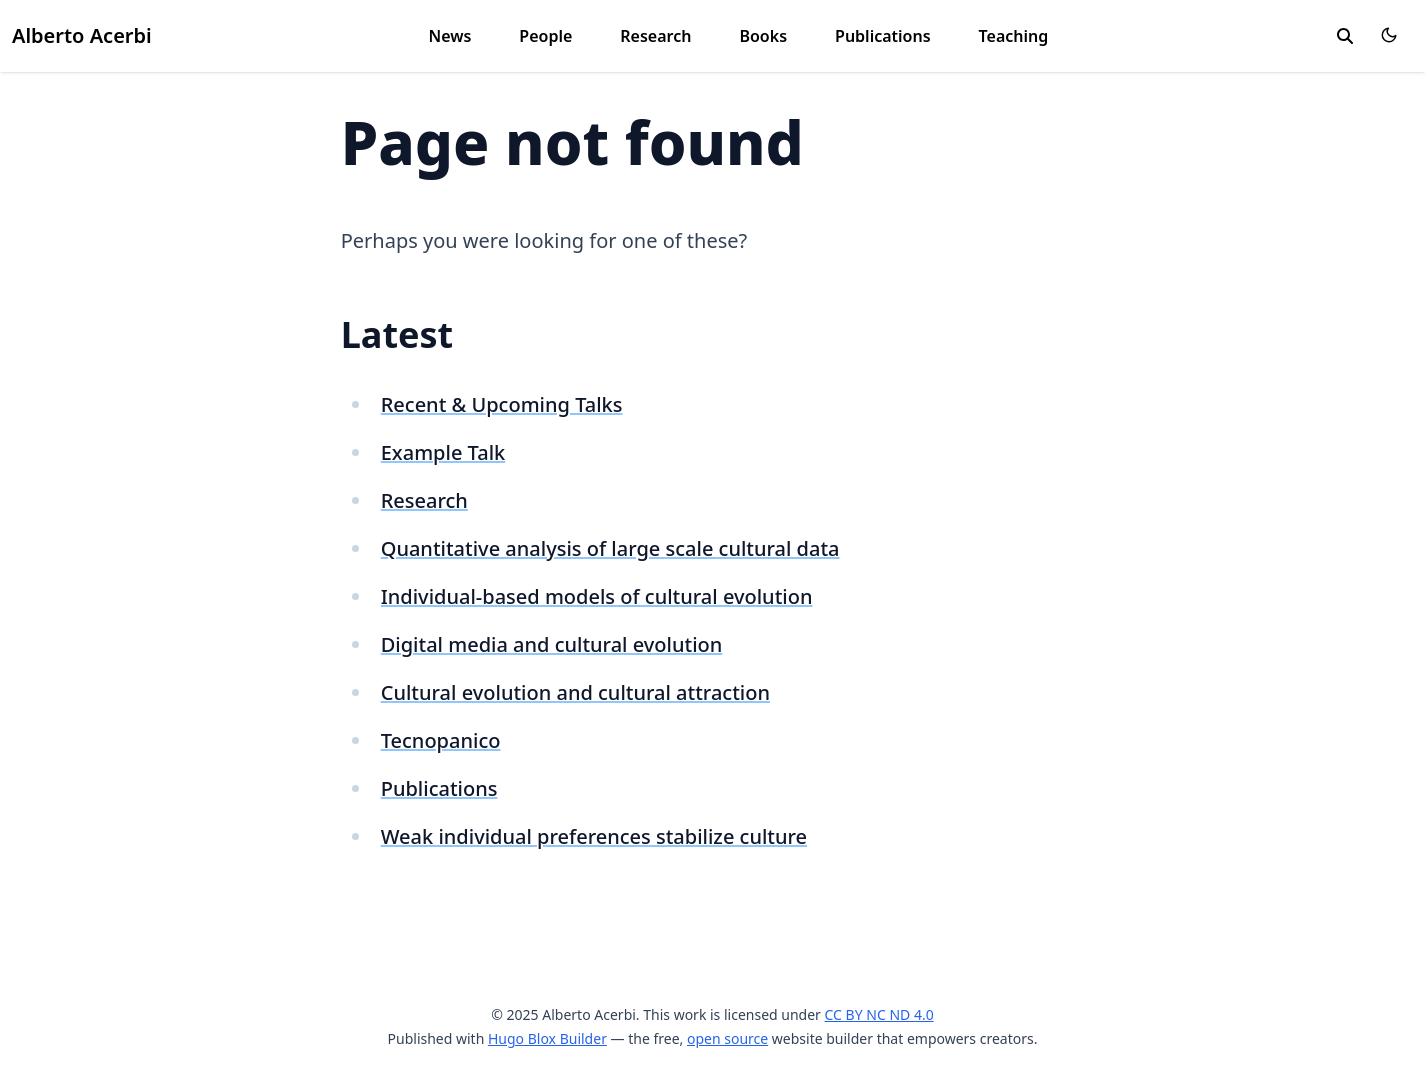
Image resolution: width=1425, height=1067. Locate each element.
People (545, 36)
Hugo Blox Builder (547, 1038)
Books (763, 36)
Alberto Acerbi (82, 35)
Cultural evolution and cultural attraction (575, 692)
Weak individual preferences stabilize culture (594, 836)
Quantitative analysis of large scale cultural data (610, 548)
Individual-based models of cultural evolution (597, 596)
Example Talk (443, 452)
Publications (883, 36)
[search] (1345, 36)
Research (655, 36)
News (449, 36)
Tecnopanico (441, 740)
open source (727, 1038)
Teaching (1014, 36)
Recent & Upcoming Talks (502, 404)
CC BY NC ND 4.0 (879, 1014)
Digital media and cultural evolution (552, 644)
